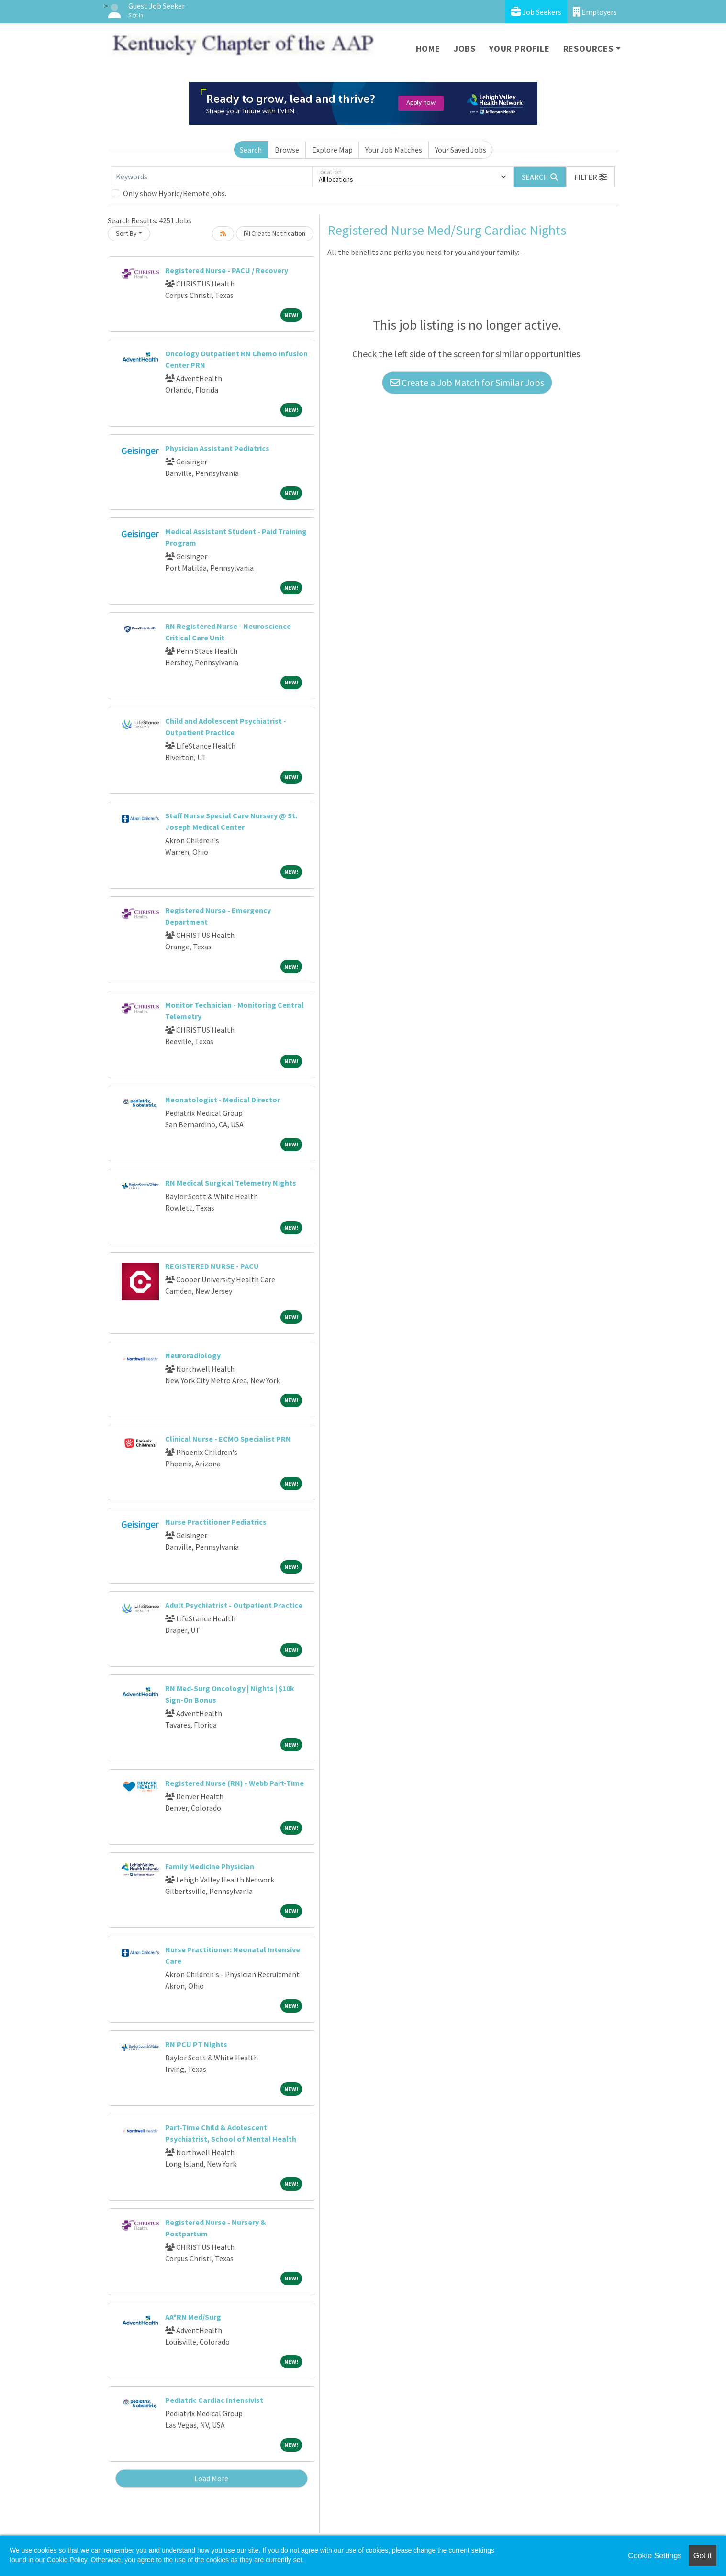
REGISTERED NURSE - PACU (212, 1266)
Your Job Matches (393, 149)
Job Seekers (536, 12)
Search (251, 149)
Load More (211, 2478)
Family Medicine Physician (209, 1866)
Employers (595, 12)
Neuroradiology (193, 1355)
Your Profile (519, 48)
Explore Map (332, 149)
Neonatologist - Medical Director (222, 1099)
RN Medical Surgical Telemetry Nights (230, 1183)
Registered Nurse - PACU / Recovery (226, 270)
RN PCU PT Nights (196, 2044)
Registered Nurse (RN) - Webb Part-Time (234, 1783)
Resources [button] (588, 48)
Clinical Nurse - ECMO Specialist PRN (228, 1438)
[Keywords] (212, 176)
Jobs (465, 48)
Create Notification (274, 233)
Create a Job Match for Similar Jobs (467, 382)
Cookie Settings (654, 2556)
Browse (287, 149)
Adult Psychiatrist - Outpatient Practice (233, 1605)
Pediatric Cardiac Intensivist (214, 2400)
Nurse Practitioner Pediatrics (216, 1522)
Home (428, 48)
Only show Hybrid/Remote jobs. (174, 193)
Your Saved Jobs (460, 149)
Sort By (126, 233)
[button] (590, 176)
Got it (702, 2556)
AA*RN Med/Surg (193, 2317)
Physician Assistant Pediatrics (217, 448)
